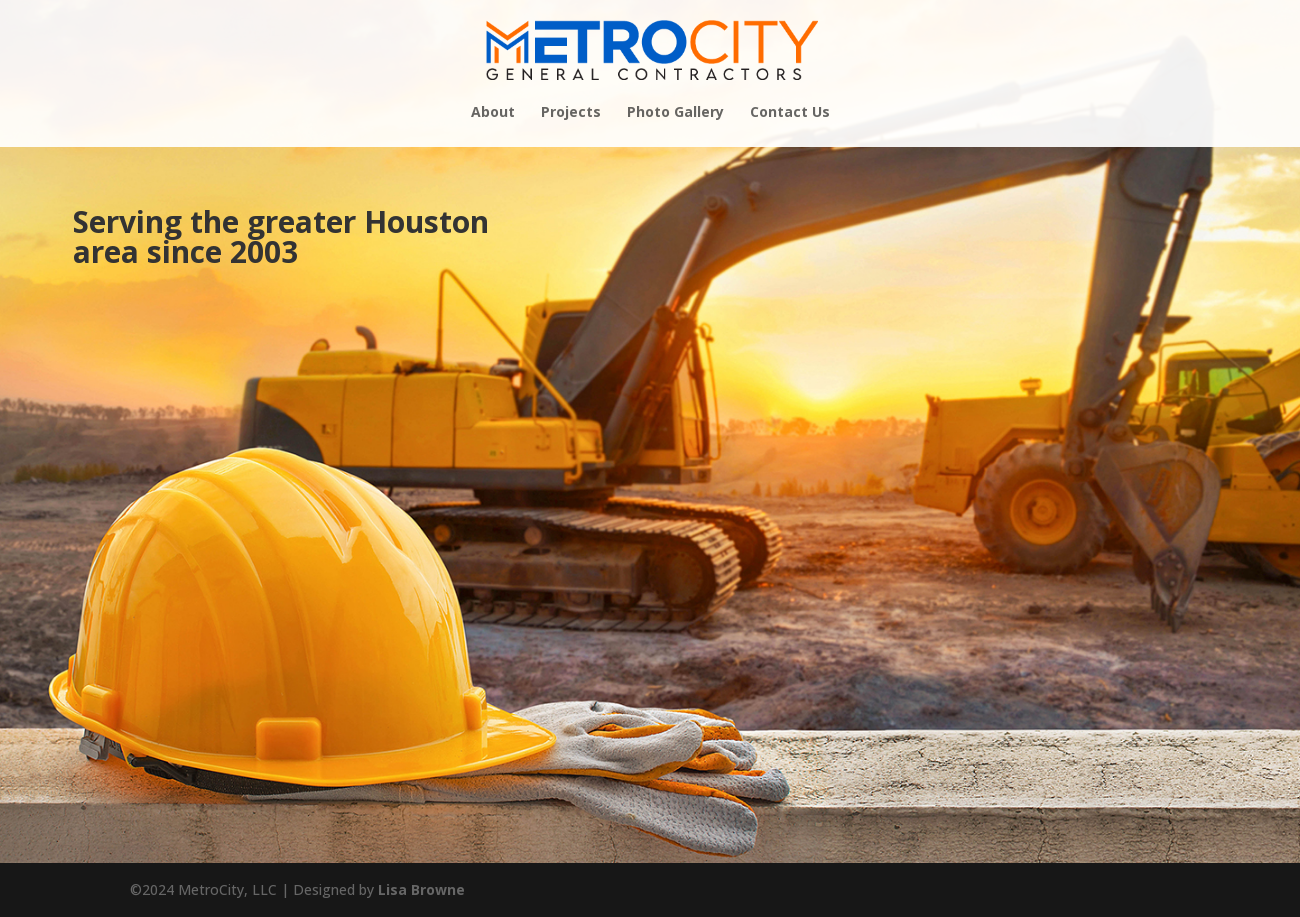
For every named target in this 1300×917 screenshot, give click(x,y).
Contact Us (790, 113)
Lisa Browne (421, 889)
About (493, 113)
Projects (571, 113)
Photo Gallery (675, 113)
